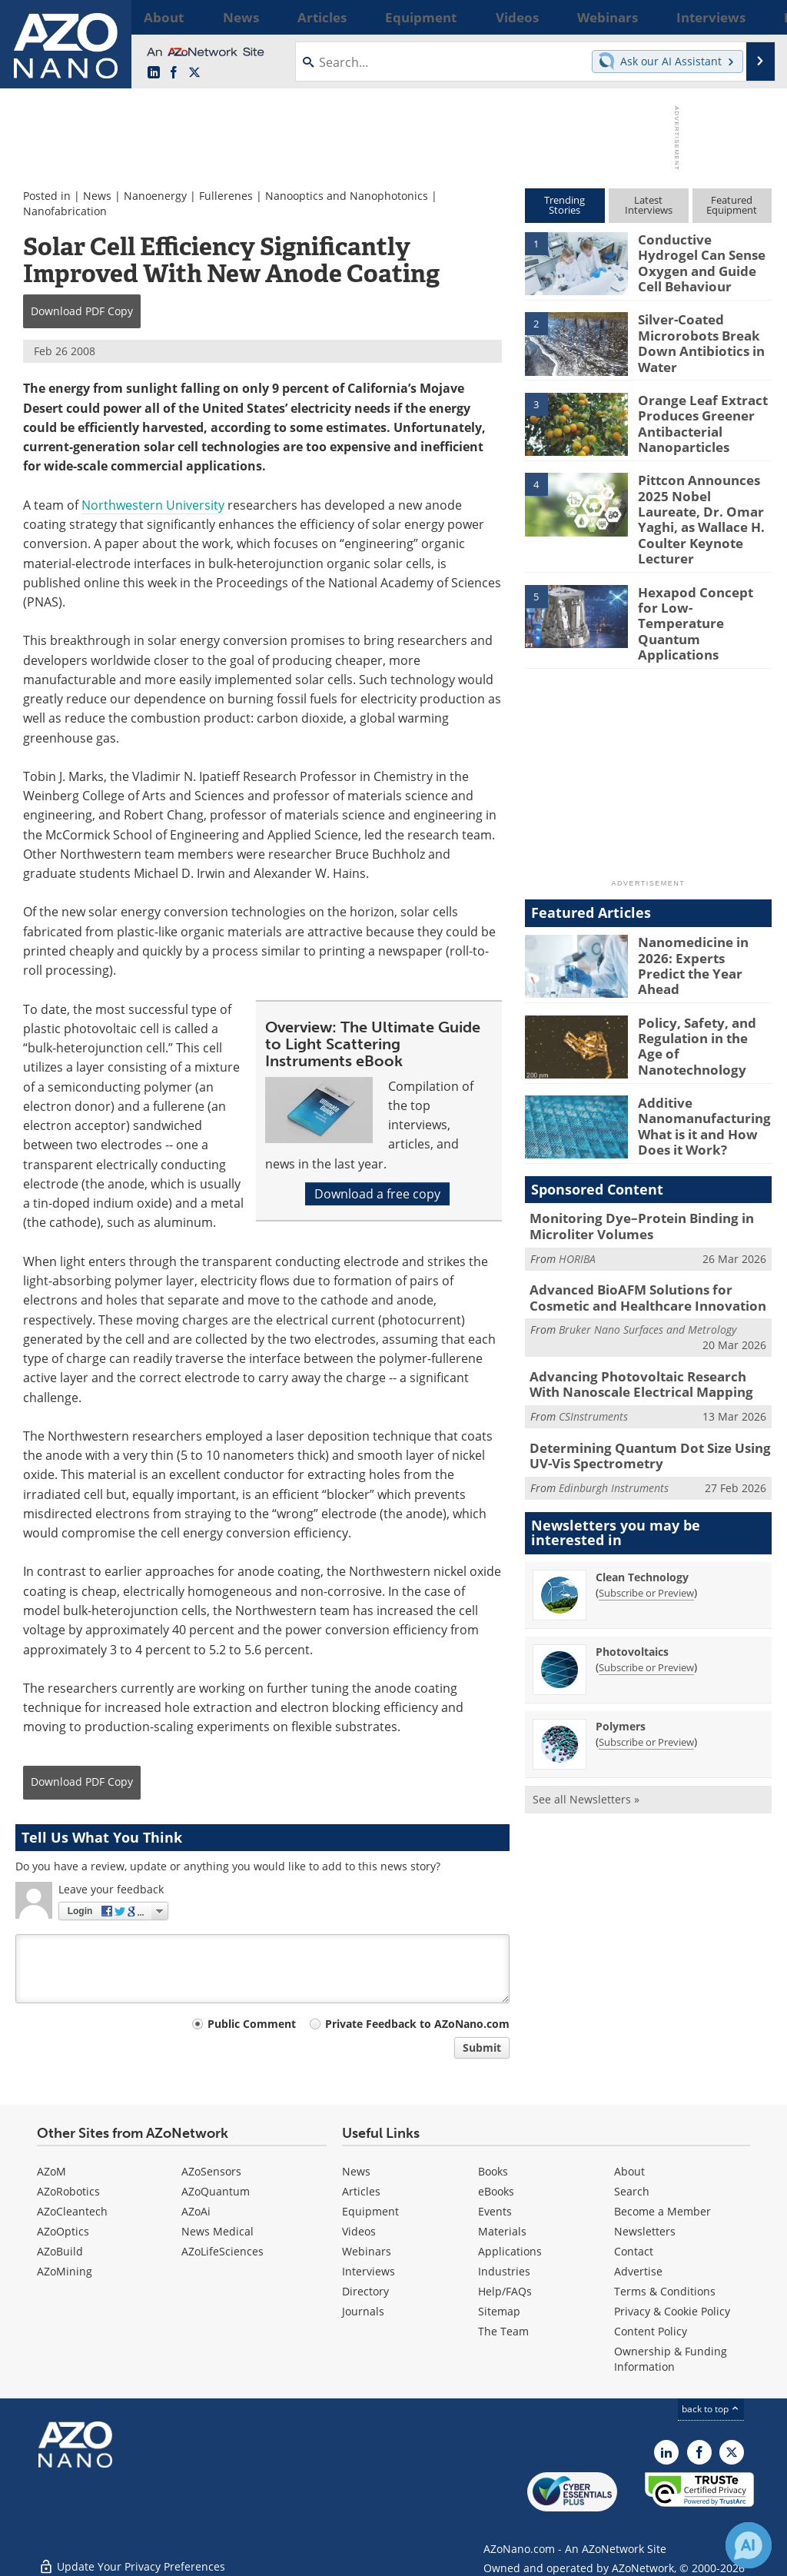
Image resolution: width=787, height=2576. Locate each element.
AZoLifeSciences (222, 2251)
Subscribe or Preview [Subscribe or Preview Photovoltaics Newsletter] (646, 1609)
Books (493, 2171)
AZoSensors (211, 2171)
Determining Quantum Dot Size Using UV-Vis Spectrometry (649, 1399)
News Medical (217, 2231)
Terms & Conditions (665, 2291)
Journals (363, 2311)
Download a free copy (377, 1193)
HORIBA (577, 1211)
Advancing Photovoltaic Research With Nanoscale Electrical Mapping (642, 1332)
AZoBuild (60, 2251)
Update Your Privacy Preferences (131, 2556)
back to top (711, 2408)
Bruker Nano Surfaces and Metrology (647, 1278)
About (629, 2171)
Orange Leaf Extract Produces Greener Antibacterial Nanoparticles (695, 419)
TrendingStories (564, 205)
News (97, 195)
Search (631, 2191)
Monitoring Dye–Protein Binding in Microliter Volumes (630, 1180)
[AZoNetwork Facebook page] (174, 73)
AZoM (51, 2171)
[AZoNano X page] (194, 73)
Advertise (638, 2271)
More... (753, 17)
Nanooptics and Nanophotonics (346, 195)
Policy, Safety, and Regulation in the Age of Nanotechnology (700, 993)
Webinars (366, 2251)
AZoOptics (63, 2231)
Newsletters (645, 2231)
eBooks (496, 2191)
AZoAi (196, 2211)
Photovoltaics (632, 1593)
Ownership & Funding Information (670, 2359)
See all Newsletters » (586, 1740)
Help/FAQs (505, 2291)
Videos (359, 2231)
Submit (482, 2047)
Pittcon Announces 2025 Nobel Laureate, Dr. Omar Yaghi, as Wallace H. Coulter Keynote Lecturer (700, 505)
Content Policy (650, 2331)
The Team (503, 2331)
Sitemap (499, 2311)
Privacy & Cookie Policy (672, 2311)
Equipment (370, 2211)
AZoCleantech (72, 2211)
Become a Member (662, 2211)
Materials (502, 2231)
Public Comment (252, 2023)
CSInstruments (593, 1361)
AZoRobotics (68, 2191)
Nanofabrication (65, 211)
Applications (510, 2251)
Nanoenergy (155, 195)
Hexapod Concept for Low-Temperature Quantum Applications (704, 579)
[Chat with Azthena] (749, 2545)
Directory (365, 2291)
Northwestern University (152, 505)
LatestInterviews (648, 205)
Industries (504, 2271)
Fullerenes (226, 195)
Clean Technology (642, 1518)
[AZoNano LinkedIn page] (154, 73)
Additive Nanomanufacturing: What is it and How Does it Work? (698, 1080)
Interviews (368, 2271)
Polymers (621, 1667)
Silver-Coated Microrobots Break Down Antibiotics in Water (695, 339)
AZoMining (64, 2271)
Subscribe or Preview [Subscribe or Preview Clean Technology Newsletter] (646, 1534)
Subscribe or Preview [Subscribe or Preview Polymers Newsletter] (646, 1683)
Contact (633, 2251)
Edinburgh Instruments (614, 1429)
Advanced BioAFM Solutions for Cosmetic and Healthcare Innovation (648, 1249)
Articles (361, 2191)
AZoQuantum (215, 2191)
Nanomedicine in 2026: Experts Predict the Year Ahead (705, 913)
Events (495, 2211)
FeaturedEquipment (731, 205)
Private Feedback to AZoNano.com (417, 2023)
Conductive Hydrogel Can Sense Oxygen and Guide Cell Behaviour (703, 252)
